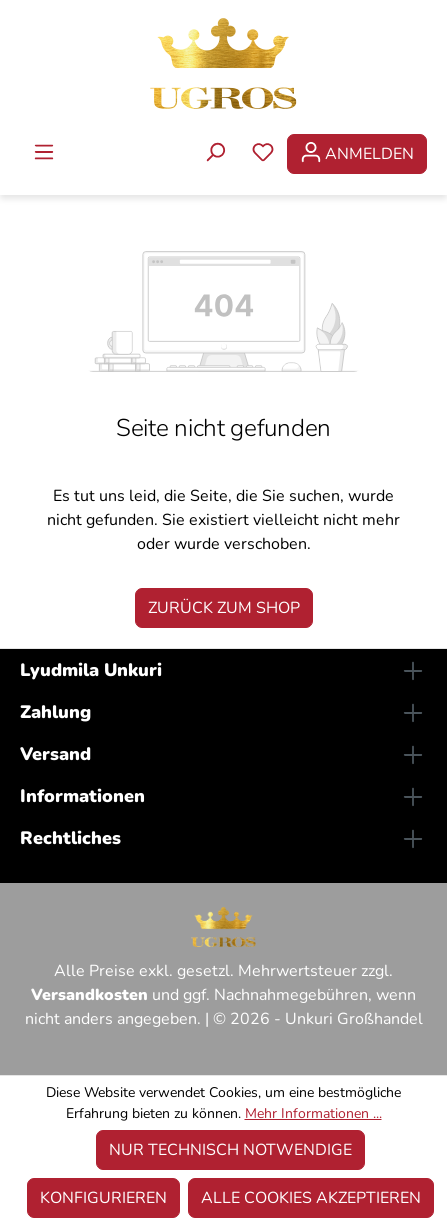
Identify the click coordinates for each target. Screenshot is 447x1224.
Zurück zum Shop (224, 608)
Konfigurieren (103, 1198)
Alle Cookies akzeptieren (311, 1198)
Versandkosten (89, 995)
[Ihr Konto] (357, 154)
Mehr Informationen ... (313, 1113)
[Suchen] (215, 154)
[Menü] (44, 154)
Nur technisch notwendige (230, 1150)
